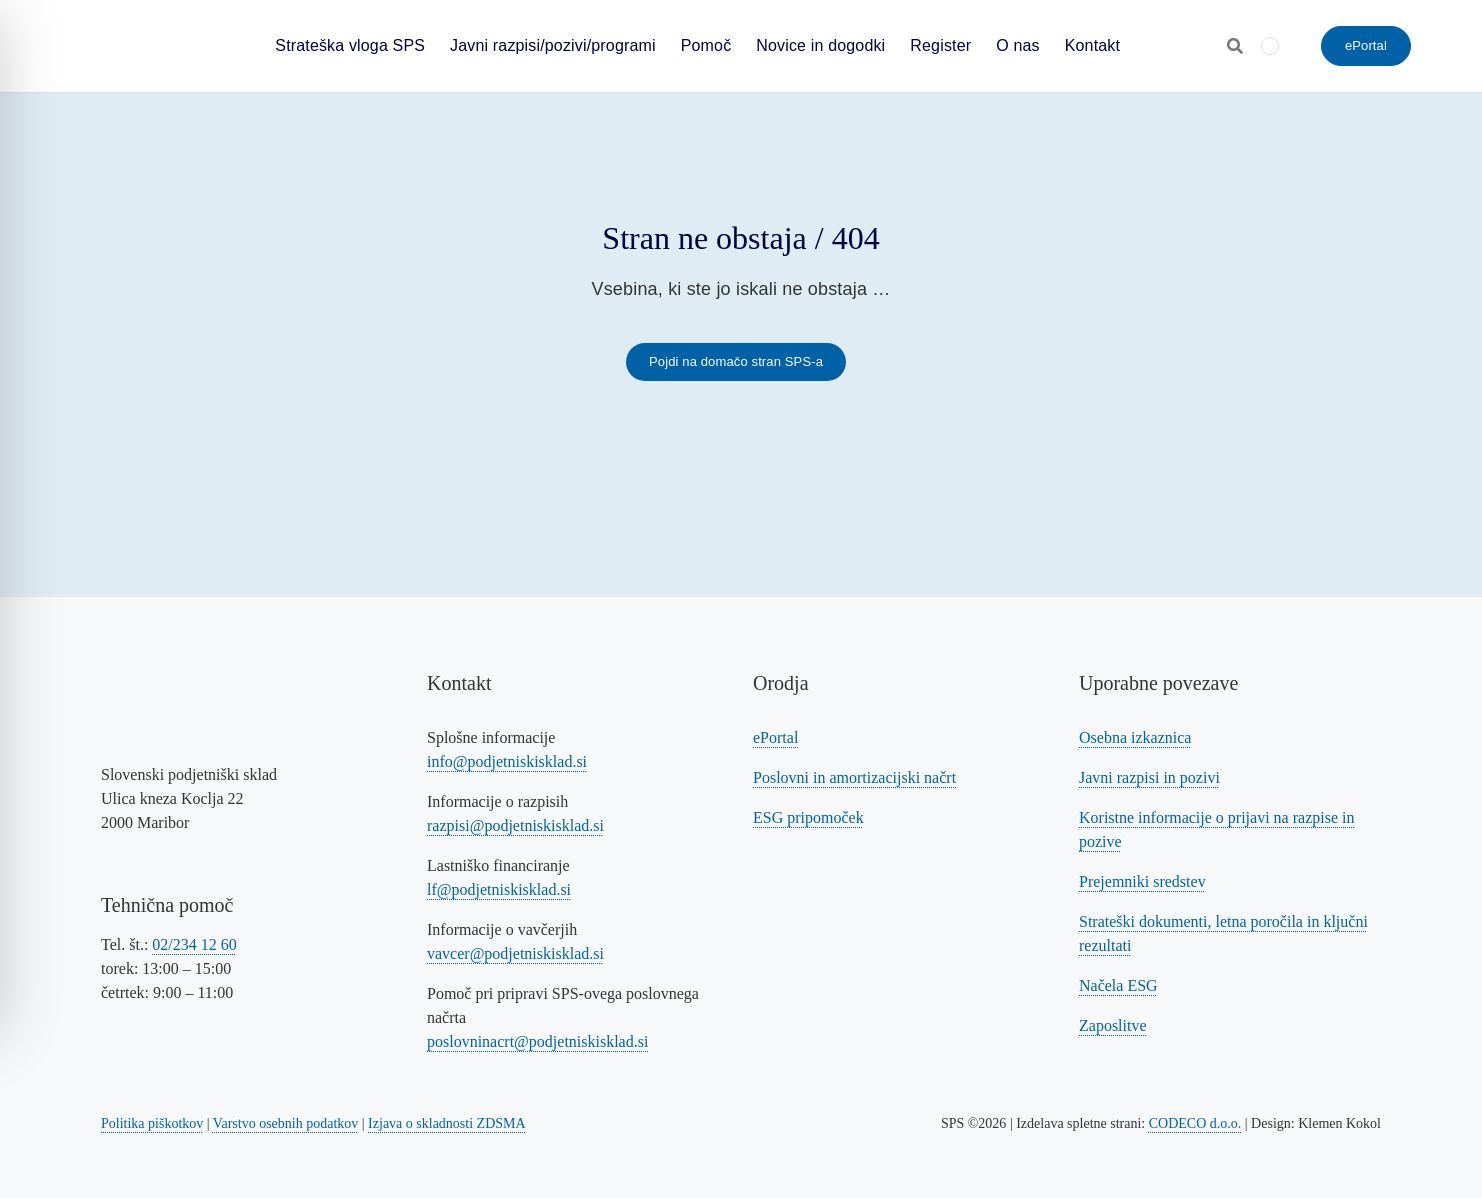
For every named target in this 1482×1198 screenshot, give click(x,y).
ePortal (775, 737)
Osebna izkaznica (1135, 737)
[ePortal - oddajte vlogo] (1366, 46)
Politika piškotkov (152, 1123)
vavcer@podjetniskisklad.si (515, 953)
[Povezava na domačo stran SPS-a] (736, 362)
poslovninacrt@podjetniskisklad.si (537, 1041)
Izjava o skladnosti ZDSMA (446, 1123)
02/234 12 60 (194, 944)
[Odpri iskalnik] (1235, 46)
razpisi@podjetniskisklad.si (515, 825)
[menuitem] (1270, 45)
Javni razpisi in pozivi (1149, 777)
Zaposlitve (1113, 1025)
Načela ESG (1118, 985)
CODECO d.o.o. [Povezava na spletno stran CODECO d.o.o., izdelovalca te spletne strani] (1195, 1123)
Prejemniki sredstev (1142, 881)
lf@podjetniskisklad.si (499, 889)
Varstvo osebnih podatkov (285, 1123)
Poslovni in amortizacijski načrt (854, 777)
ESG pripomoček (808, 817)
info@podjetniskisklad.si (507, 761)
